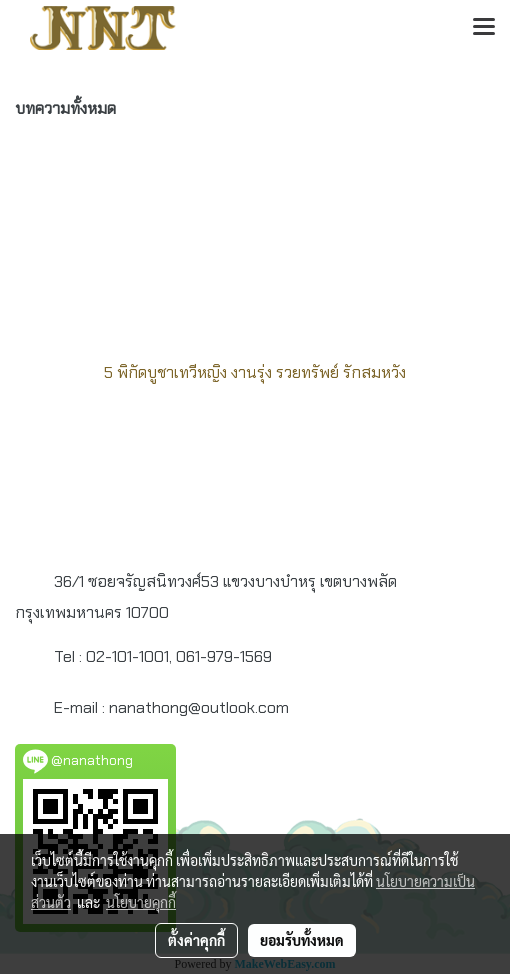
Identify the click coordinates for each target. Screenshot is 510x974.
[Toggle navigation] (484, 28)
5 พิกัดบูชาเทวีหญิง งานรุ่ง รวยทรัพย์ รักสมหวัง (255, 372)
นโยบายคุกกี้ (141, 902)
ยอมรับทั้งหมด (302, 940)
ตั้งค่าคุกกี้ (196, 940)
